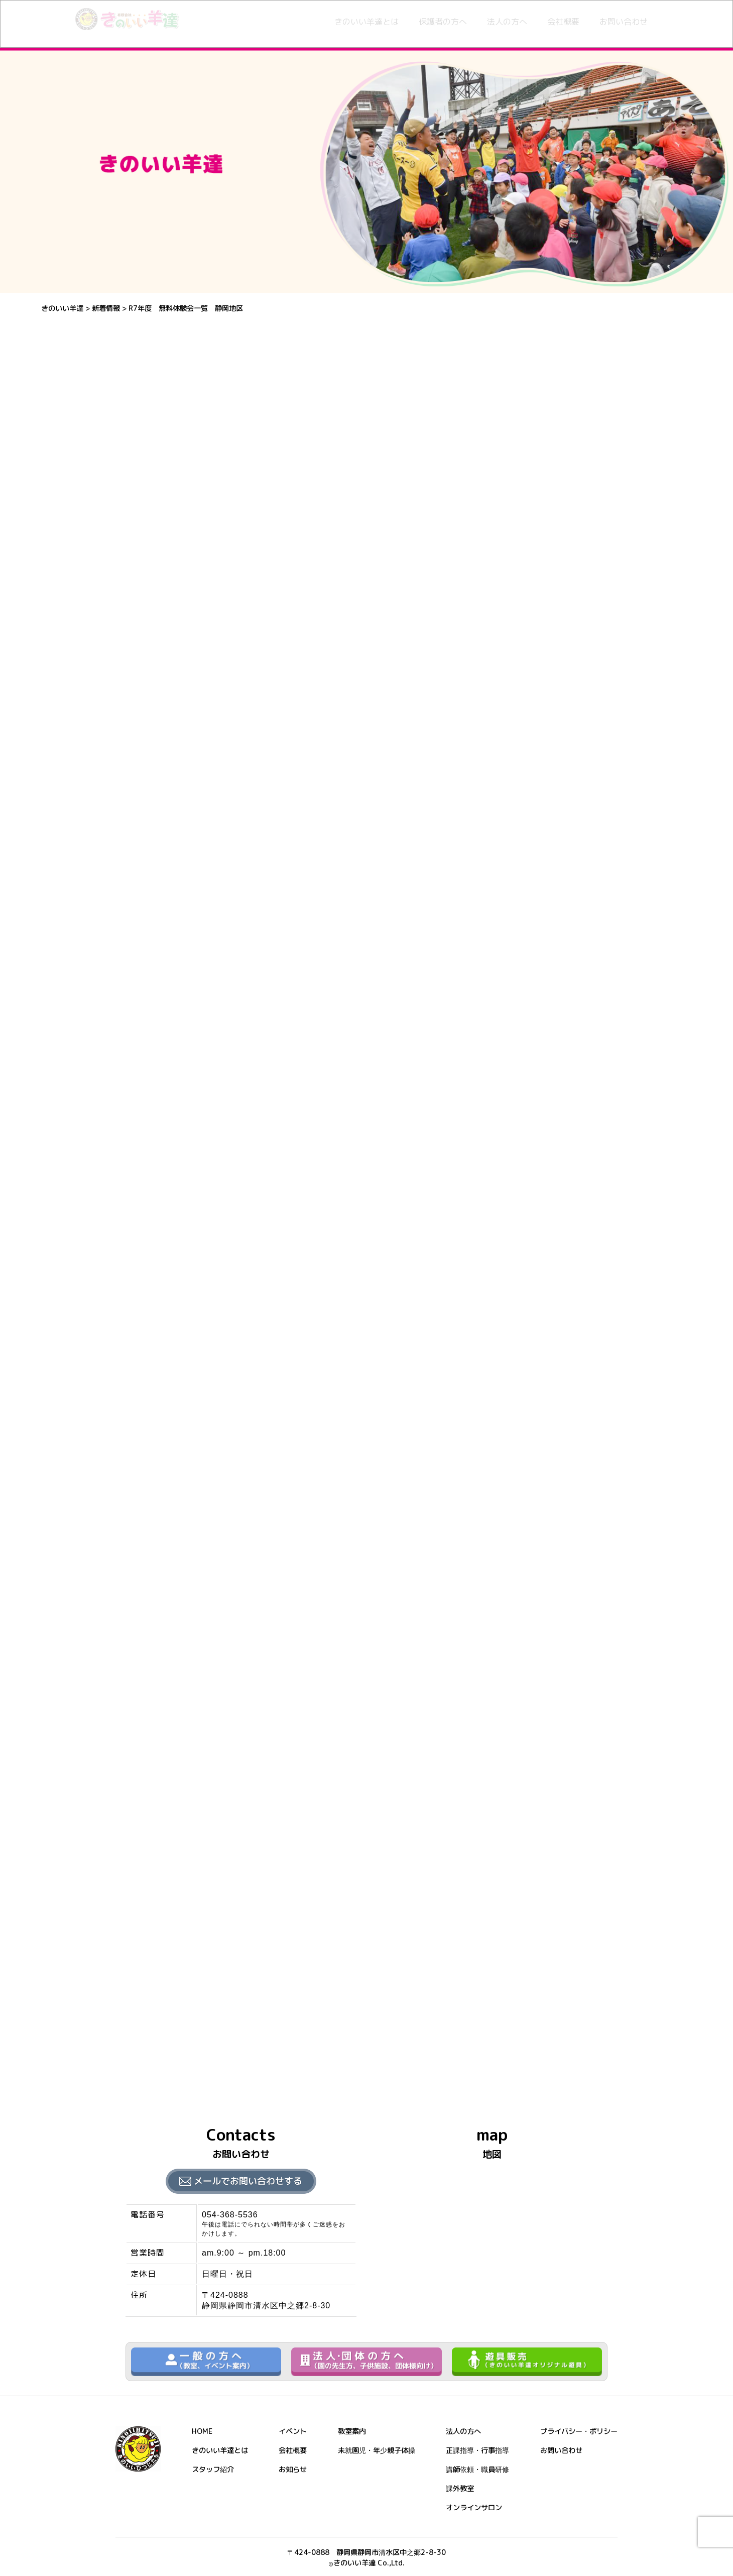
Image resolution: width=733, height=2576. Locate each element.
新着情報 (139, 335)
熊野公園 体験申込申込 (169, 2061)
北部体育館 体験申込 (165, 1909)
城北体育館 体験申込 (165, 1939)
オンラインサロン (474, 2508)
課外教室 (460, 2489)
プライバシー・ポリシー (579, 2431)
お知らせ (293, 2470)
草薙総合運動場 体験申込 (173, 2000)
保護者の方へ (443, 22)
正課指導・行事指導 (477, 2450)
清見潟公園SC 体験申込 (171, 2031)
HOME (202, 2431)
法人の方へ (507, 22)
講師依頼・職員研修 (477, 2470)
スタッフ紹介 (213, 2470)
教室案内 (352, 2431)
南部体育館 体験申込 (165, 1969)
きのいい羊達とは (366, 22)
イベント (293, 2431)
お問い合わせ (623, 22)
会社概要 (563, 22)
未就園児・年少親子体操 (376, 2450)
